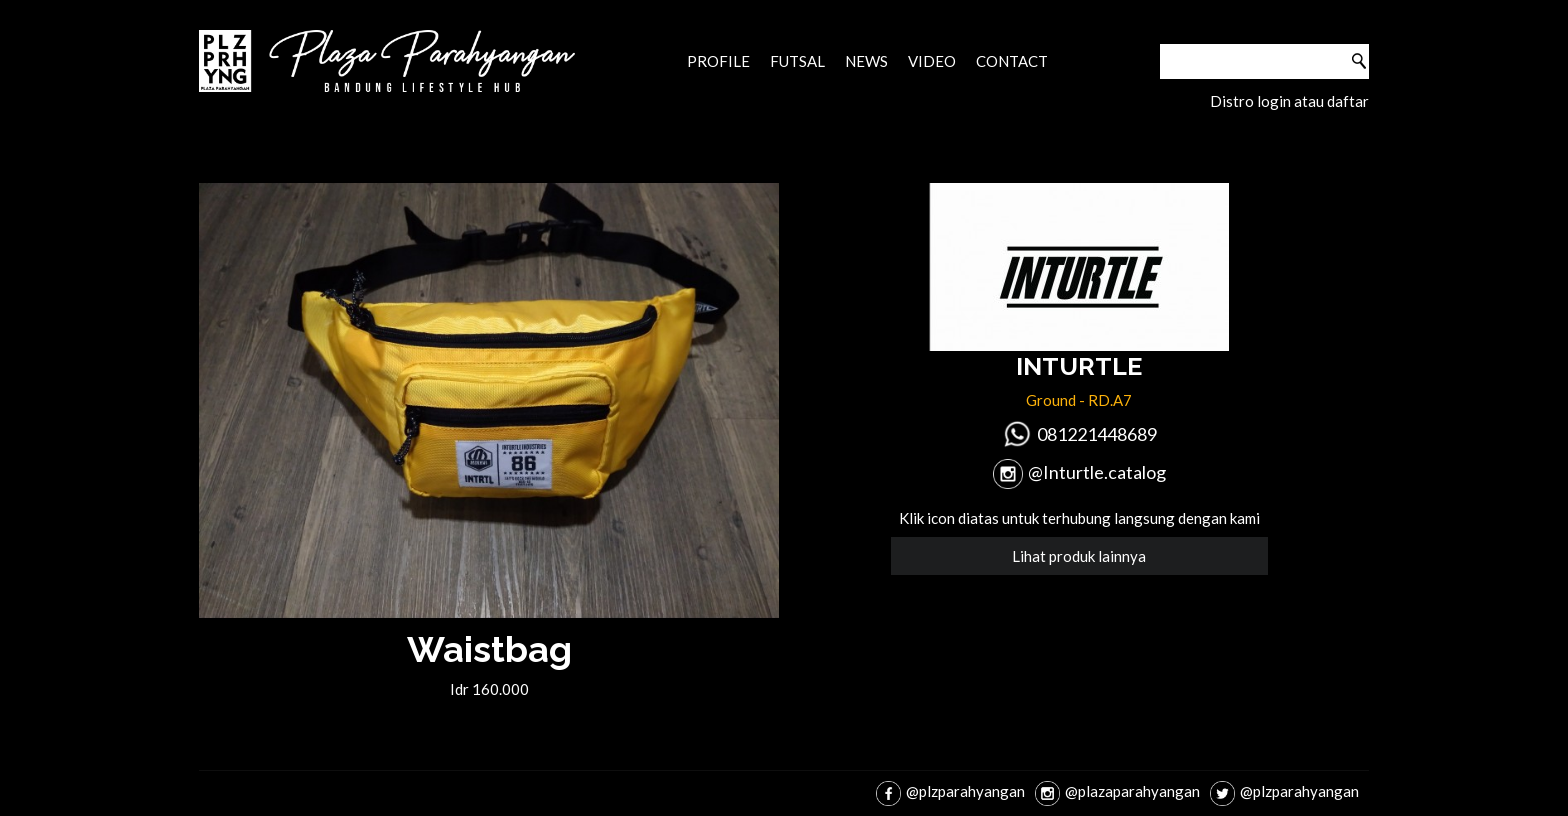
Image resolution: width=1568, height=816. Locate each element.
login (1274, 101)
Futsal (797, 61)
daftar (1348, 101)
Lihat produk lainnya (1079, 556)
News (866, 61)
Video (932, 61)
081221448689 (1097, 434)
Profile (718, 61)
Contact (1012, 61)
